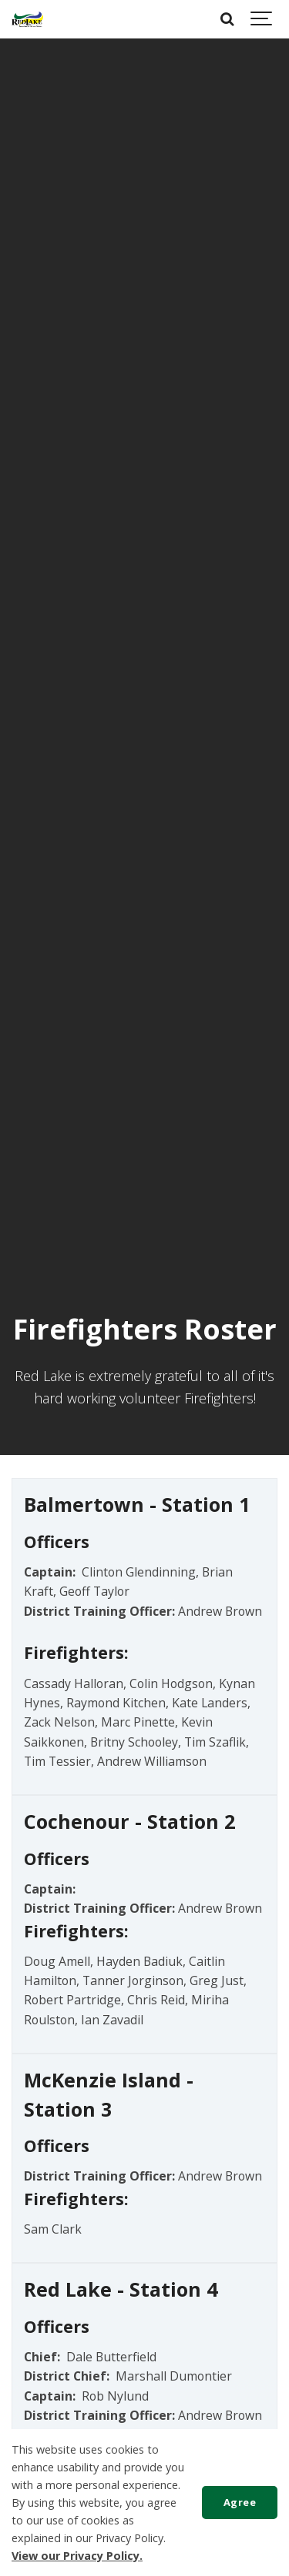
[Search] (227, 19)
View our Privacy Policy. (77, 2555)
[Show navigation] (262, 19)
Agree (240, 2502)
